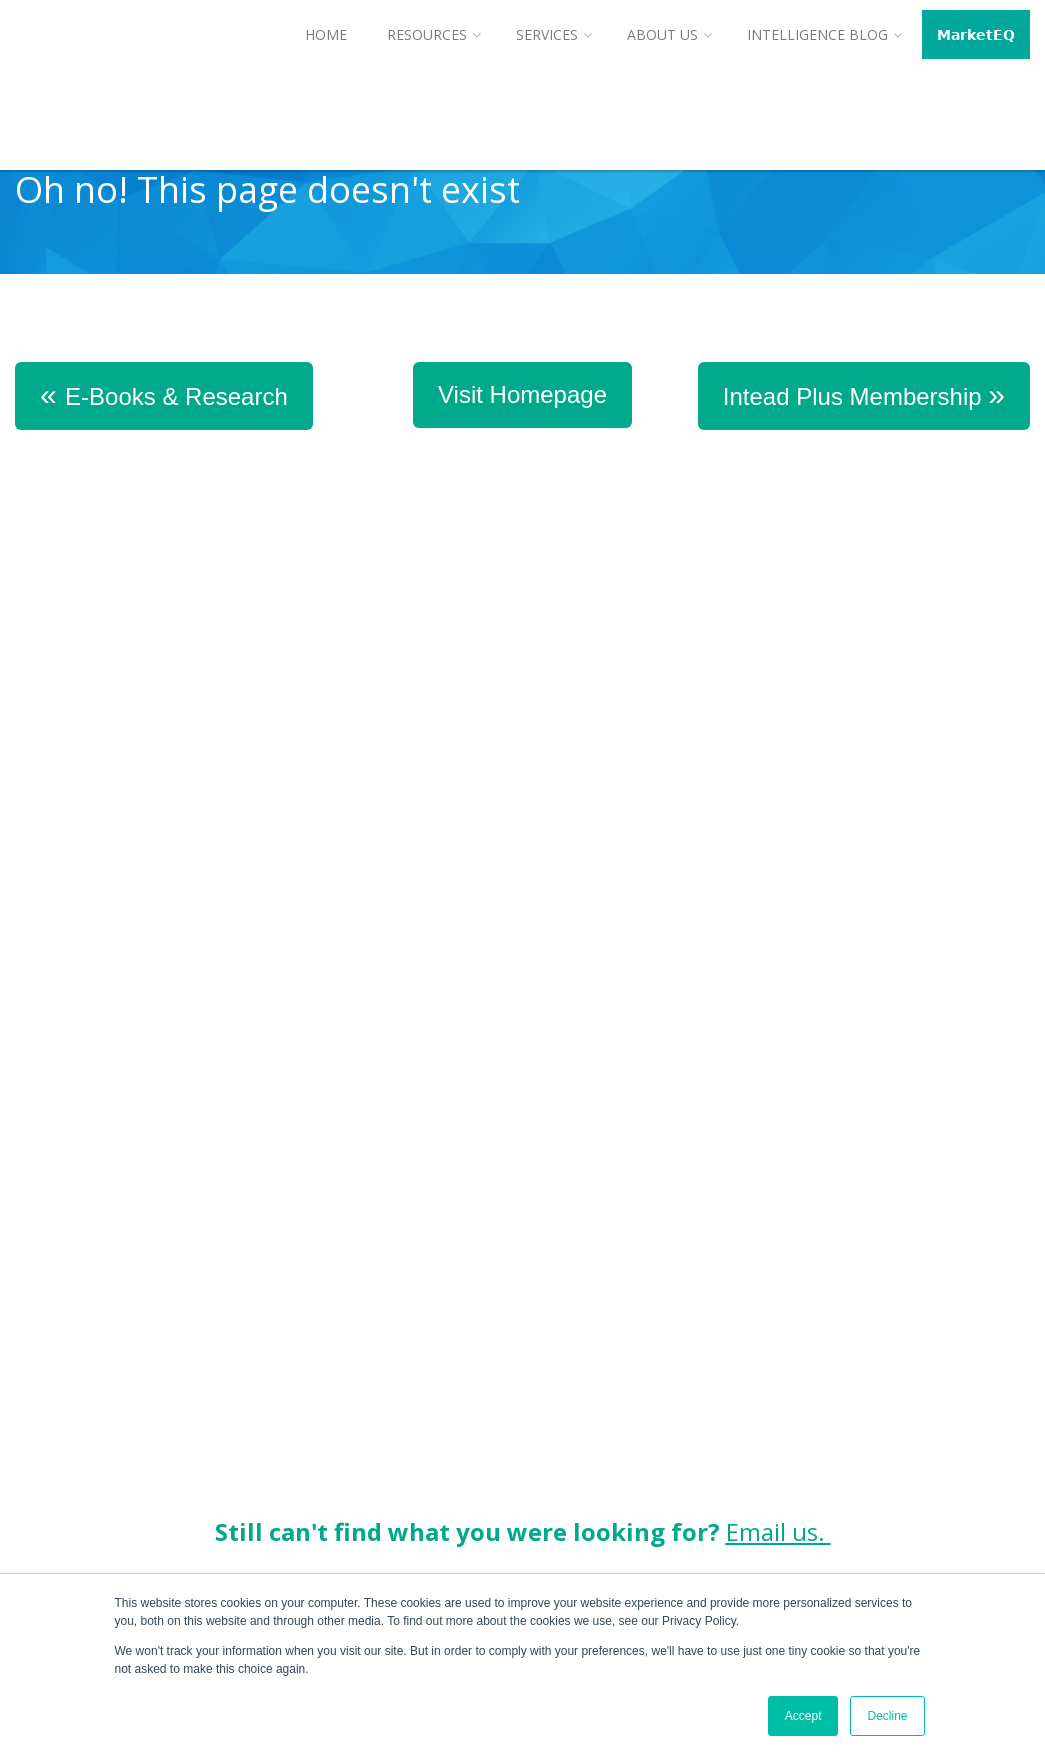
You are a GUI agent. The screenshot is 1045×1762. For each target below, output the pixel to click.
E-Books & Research (164, 394)
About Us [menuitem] (662, 34)
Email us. (778, 1164)
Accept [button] (803, 1716)
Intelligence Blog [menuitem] (817, 34)
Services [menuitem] (547, 34)
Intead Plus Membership (864, 394)
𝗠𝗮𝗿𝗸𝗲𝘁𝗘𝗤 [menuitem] (976, 34)
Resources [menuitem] (427, 34)
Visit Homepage (522, 394)
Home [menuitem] (326, 34)
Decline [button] (887, 1716)
